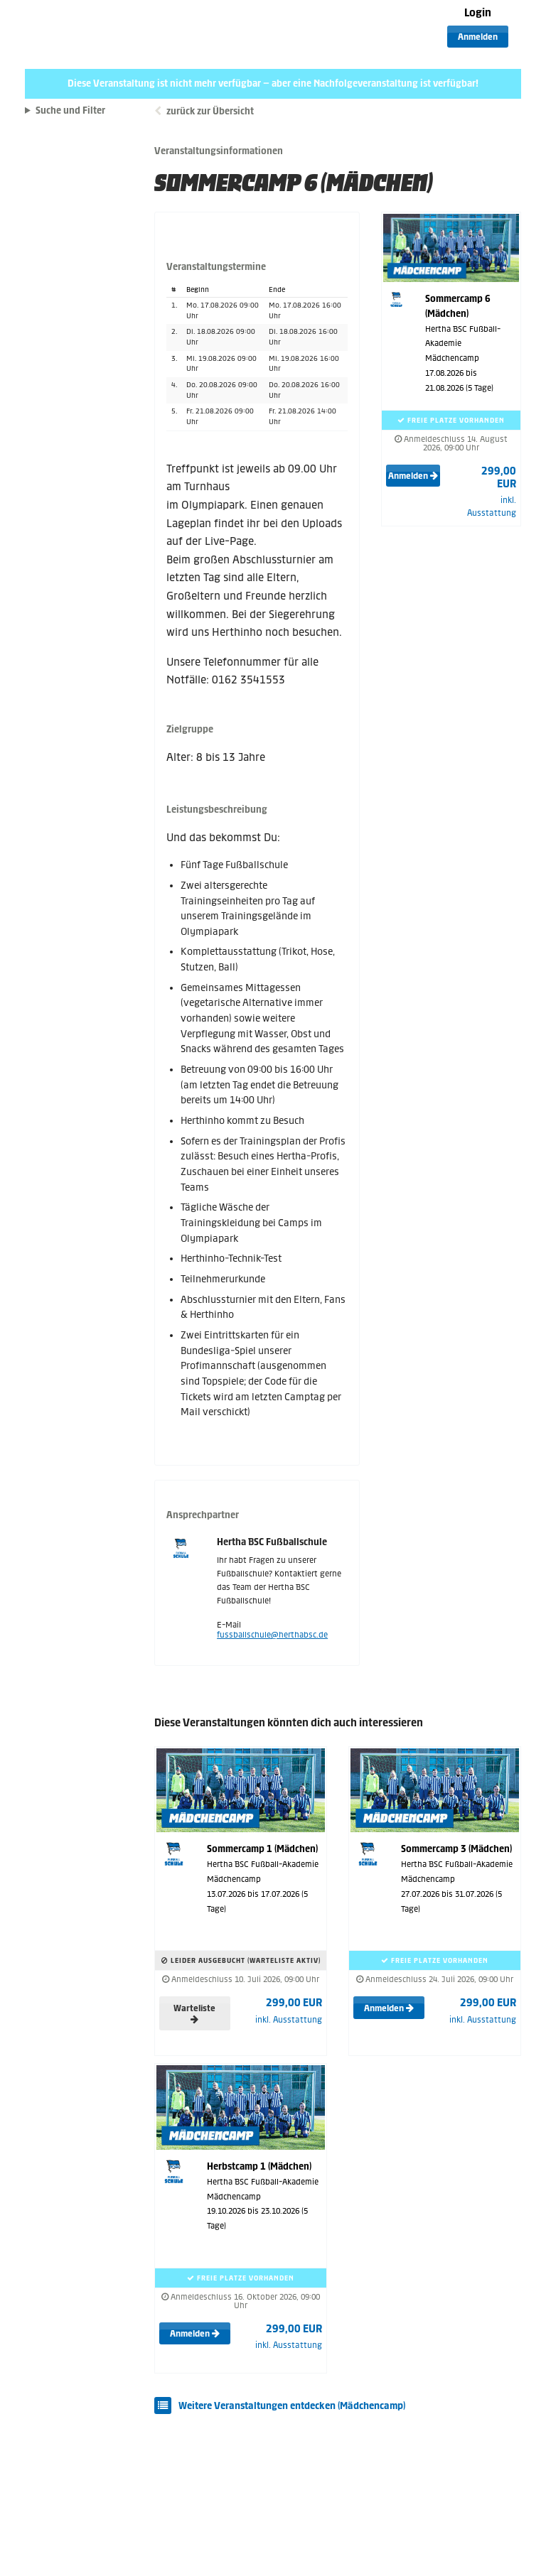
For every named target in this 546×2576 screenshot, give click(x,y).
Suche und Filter (70, 111)
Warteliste (194, 2013)
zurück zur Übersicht (210, 111)
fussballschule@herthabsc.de (272, 1635)
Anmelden (478, 37)
